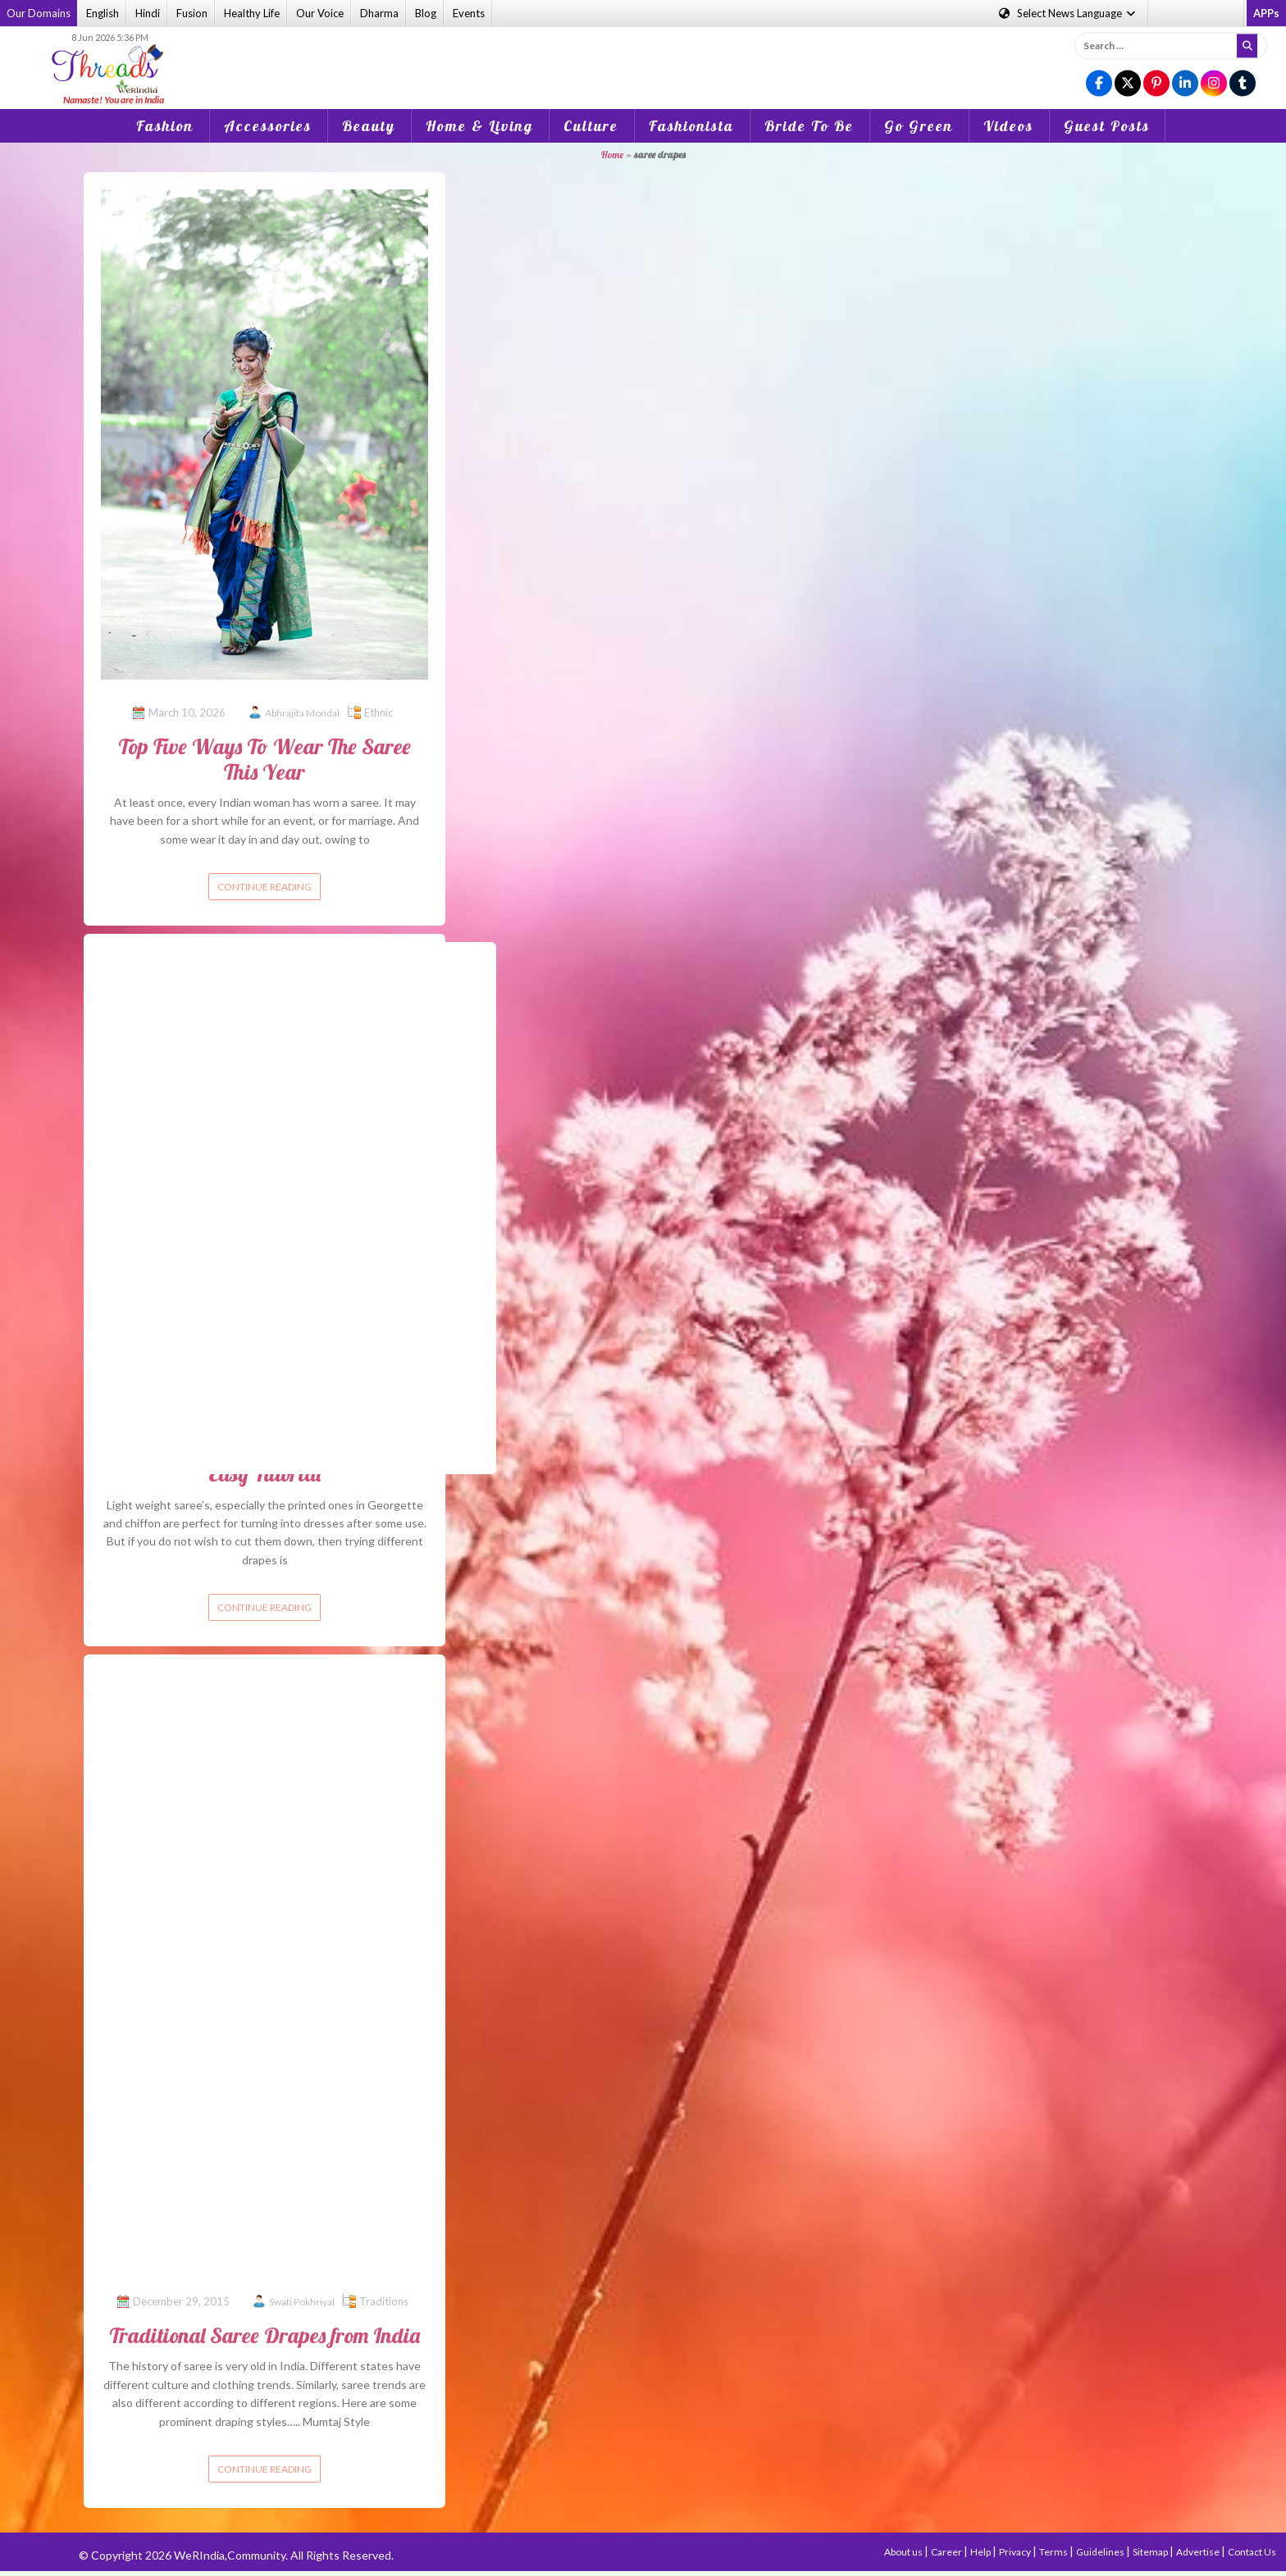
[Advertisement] (643, 56)
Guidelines (1101, 2552)
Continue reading (264, 887)
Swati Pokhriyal (302, 2302)
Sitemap (1151, 2552)
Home (612, 154)
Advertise (1198, 2552)
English (102, 13)
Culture (590, 125)
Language (1068, 13)
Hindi (147, 13)
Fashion (165, 125)
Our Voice (320, 13)
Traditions (383, 2301)
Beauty (368, 125)
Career (947, 2552)
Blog (425, 13)
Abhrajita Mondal (302, 713)
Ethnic (378, 712)
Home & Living (479, 125)
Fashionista (691, 125)
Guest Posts (1107, 125)
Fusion (191, 13)
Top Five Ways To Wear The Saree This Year (264, 759)
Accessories (268, 125)
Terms (1054, 2552)
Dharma (379, 13)
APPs (1266, 13)
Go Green (918, 125)
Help (981, 2552)
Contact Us (1252, 2552)
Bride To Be (809, 125)
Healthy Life (252, 13)
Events (469, 13)
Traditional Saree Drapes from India (264, 2335)
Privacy (1016, 2552)
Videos (1008, 125)
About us (904, 2552)
